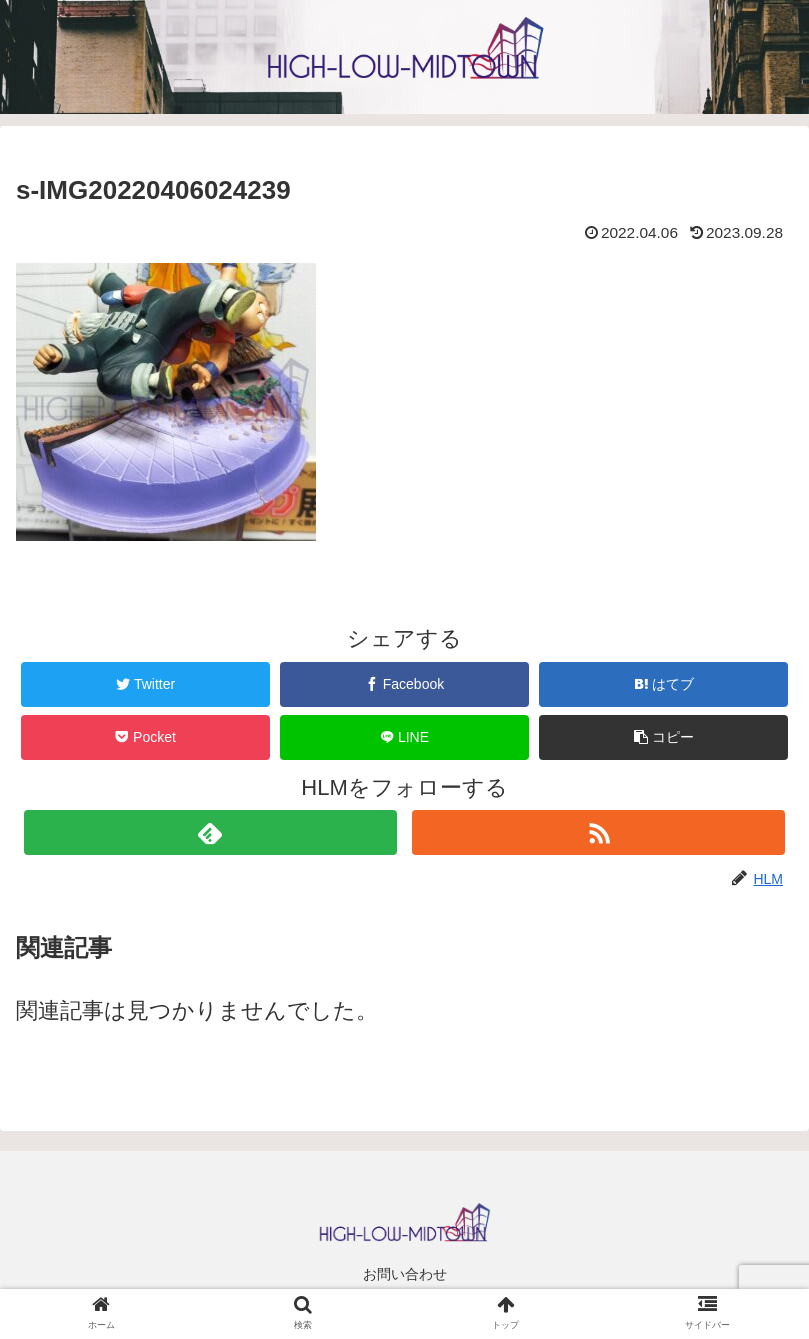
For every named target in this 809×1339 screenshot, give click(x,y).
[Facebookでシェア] (404, 684)
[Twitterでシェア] (145, 684)
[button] (663, 737)
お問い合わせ (405, 1274)
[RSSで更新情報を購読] (598, 832)
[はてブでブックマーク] (663, 684)
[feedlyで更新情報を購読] (210, 832)
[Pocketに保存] (145, 737)
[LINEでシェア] (404, 737)
